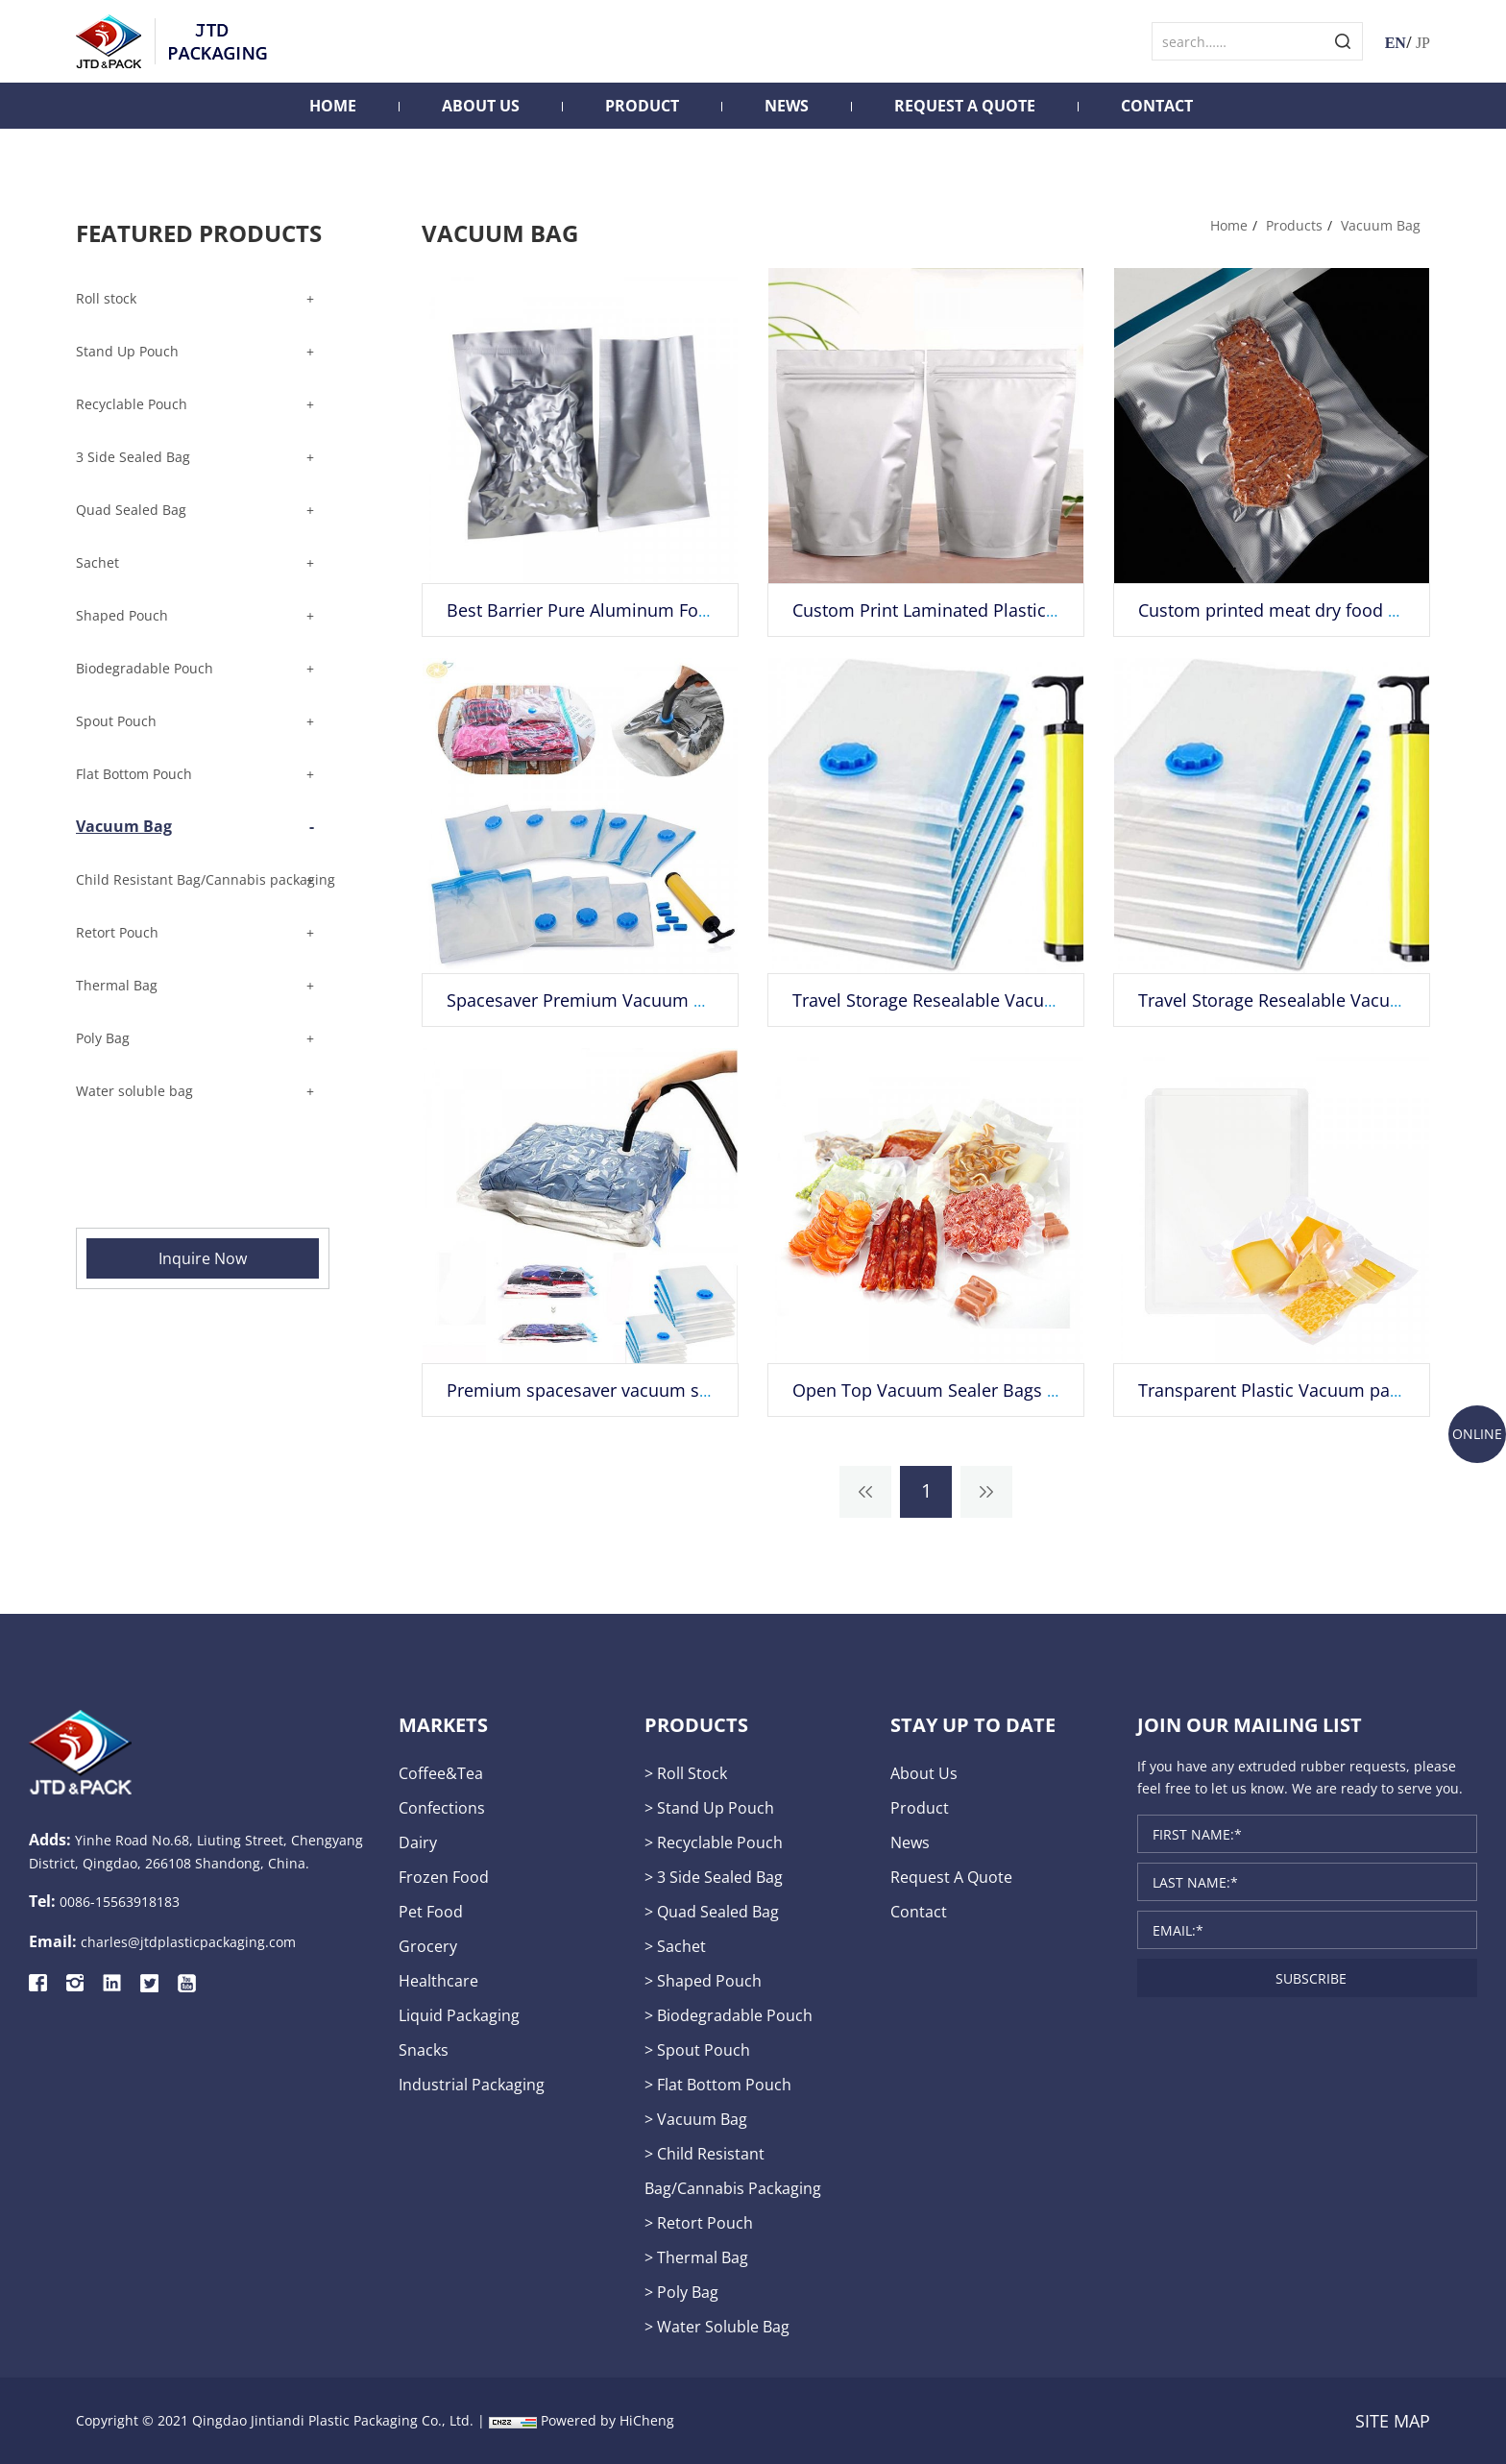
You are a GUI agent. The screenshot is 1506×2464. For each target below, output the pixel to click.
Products (1294, 225)
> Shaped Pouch (703, 1980)
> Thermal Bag (696, 2257)
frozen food (444, 1877)
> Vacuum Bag (695, 2119)
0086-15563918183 (120, 1901)
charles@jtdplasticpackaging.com (188, 1942)
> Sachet (675, 1946)
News (787, 105)
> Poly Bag (681, 2292)
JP (1423, 43)
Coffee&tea (441, 1773)
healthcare (438, 1980)
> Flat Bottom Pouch (717, 2084)
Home (332, 105)
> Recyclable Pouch (713, 1842)
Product (642, 105)
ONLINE (1477, 1434)
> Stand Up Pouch (709, 1807)
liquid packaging (459, 2015)
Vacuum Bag (1381, 225)
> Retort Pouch (698, 2222)
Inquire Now (202, 1258)
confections (442, 1807)
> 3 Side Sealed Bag (713, 1877)
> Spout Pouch (697, 2050)
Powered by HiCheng (607, 2420)
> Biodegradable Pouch (728, 2015)
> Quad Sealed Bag (711, 1911)
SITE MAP (1392, 2420)
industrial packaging (472, 2084)
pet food (431, 1911)
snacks (424, 2050)
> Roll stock (685, 1773)
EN (1395, 43)
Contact (1157, 105)
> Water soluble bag (716, 2326)
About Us (481, 105)
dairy (418, 1842)
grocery (428, 1946)
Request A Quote (964, 105)
